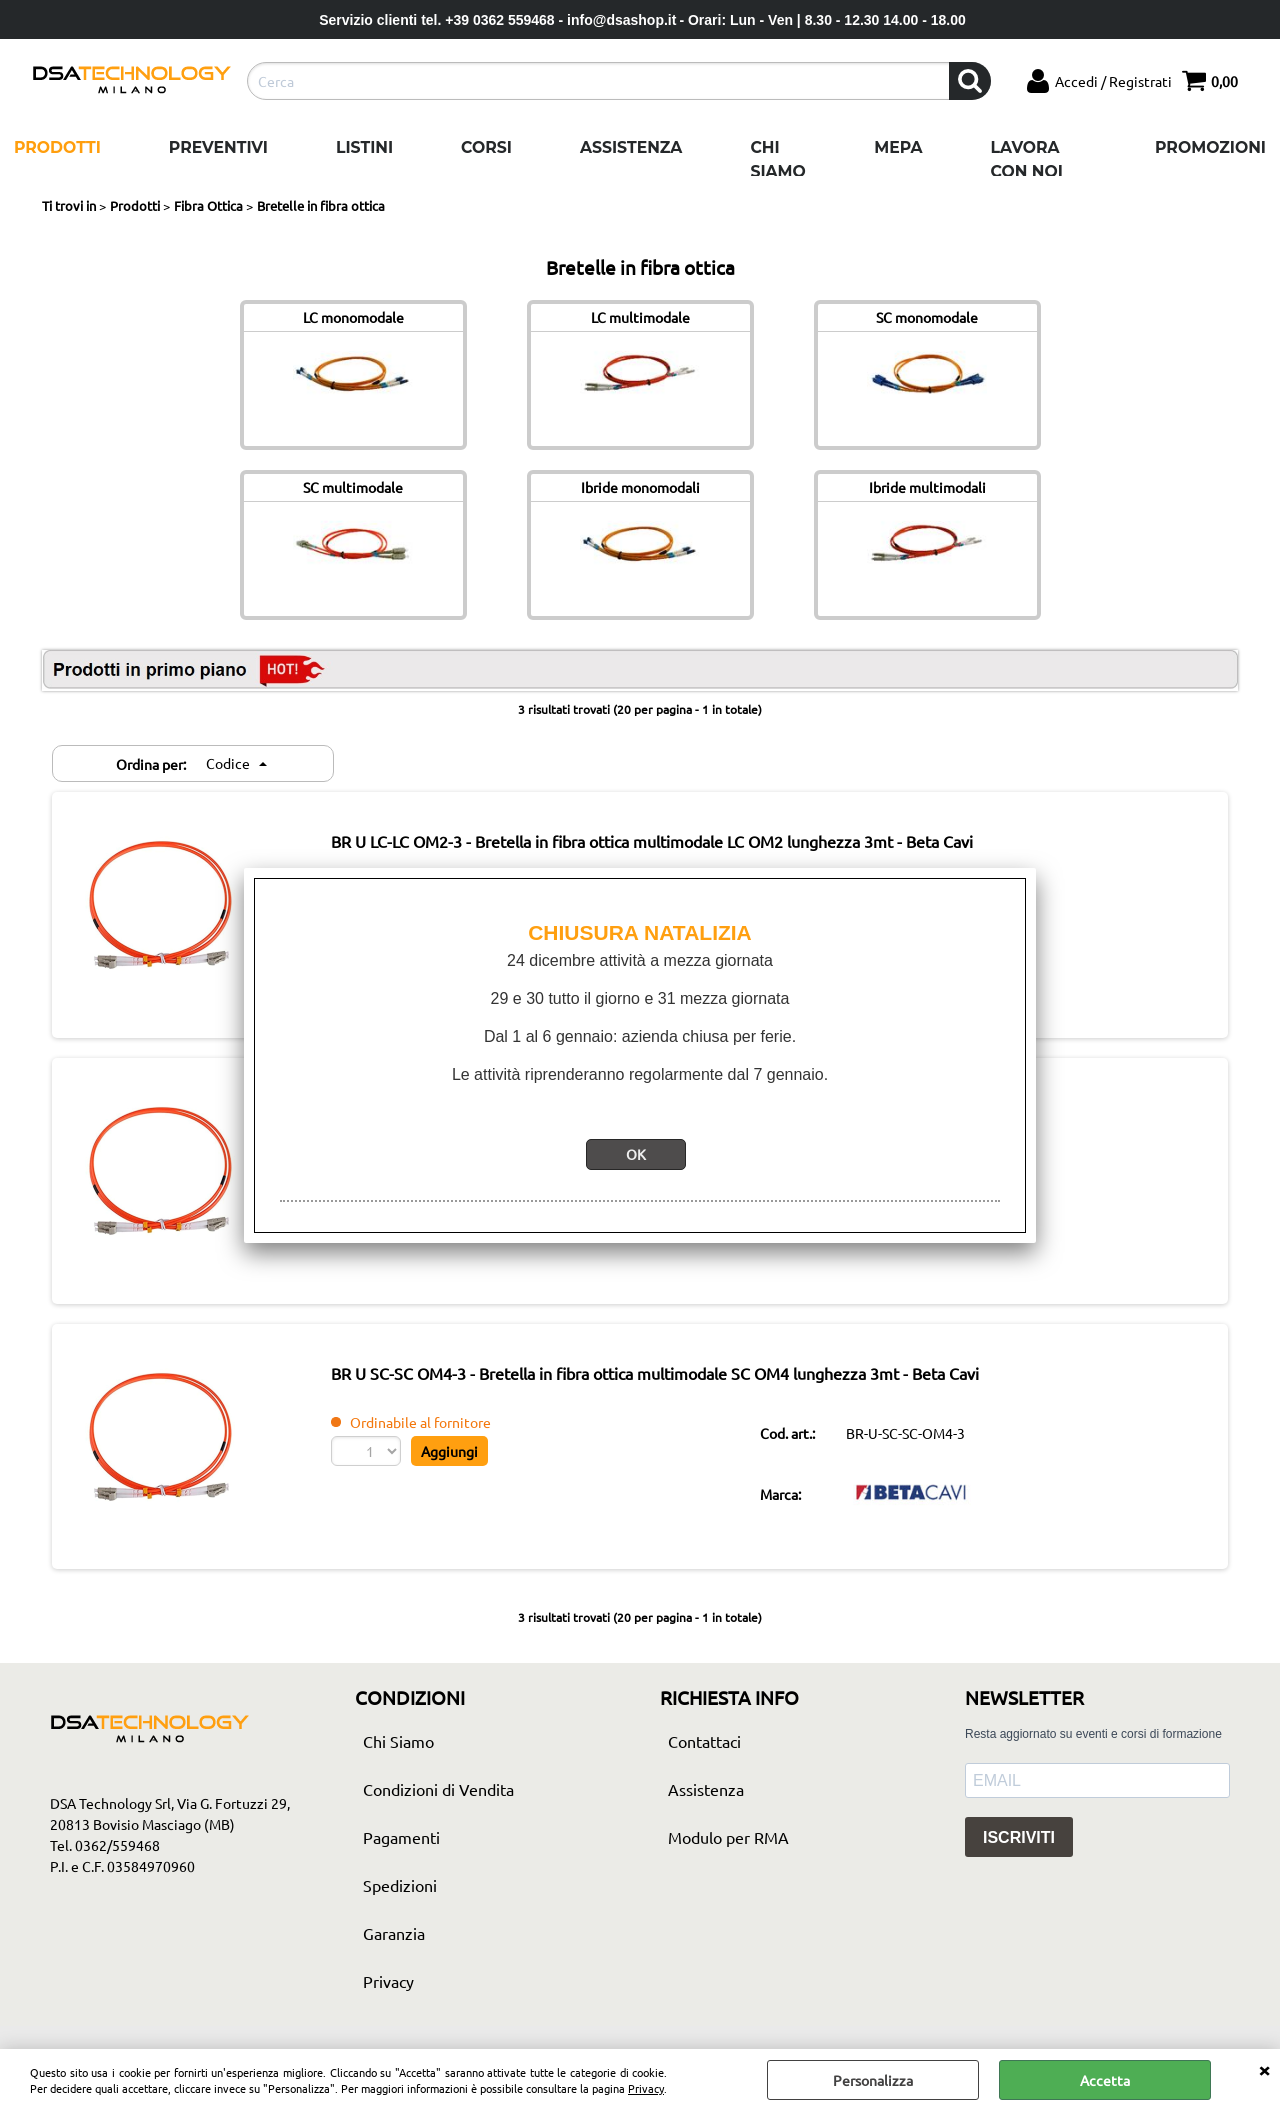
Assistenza (631, 147)
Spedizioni (400, 1892)
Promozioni (1210, 147)
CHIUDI (1264, 2069)
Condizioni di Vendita (438, 1796)
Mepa (898, 147)
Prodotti (57, 147)
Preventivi (218, 147)
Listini (364, 147)
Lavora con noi (1027, 159)
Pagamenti (401, 1844)
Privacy (646, 2088)
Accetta (1105, 2080)
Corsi (486, 147)
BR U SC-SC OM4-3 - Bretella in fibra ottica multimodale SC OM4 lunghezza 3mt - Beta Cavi (666, 1378)
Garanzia (394, 1940)
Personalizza (873, 2080)
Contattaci (704, 1748)
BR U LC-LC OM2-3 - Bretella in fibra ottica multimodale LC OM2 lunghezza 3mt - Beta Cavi (663, 842)
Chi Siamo (777, 159)
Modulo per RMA (728, 1844)
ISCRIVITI (1019, 1844)
